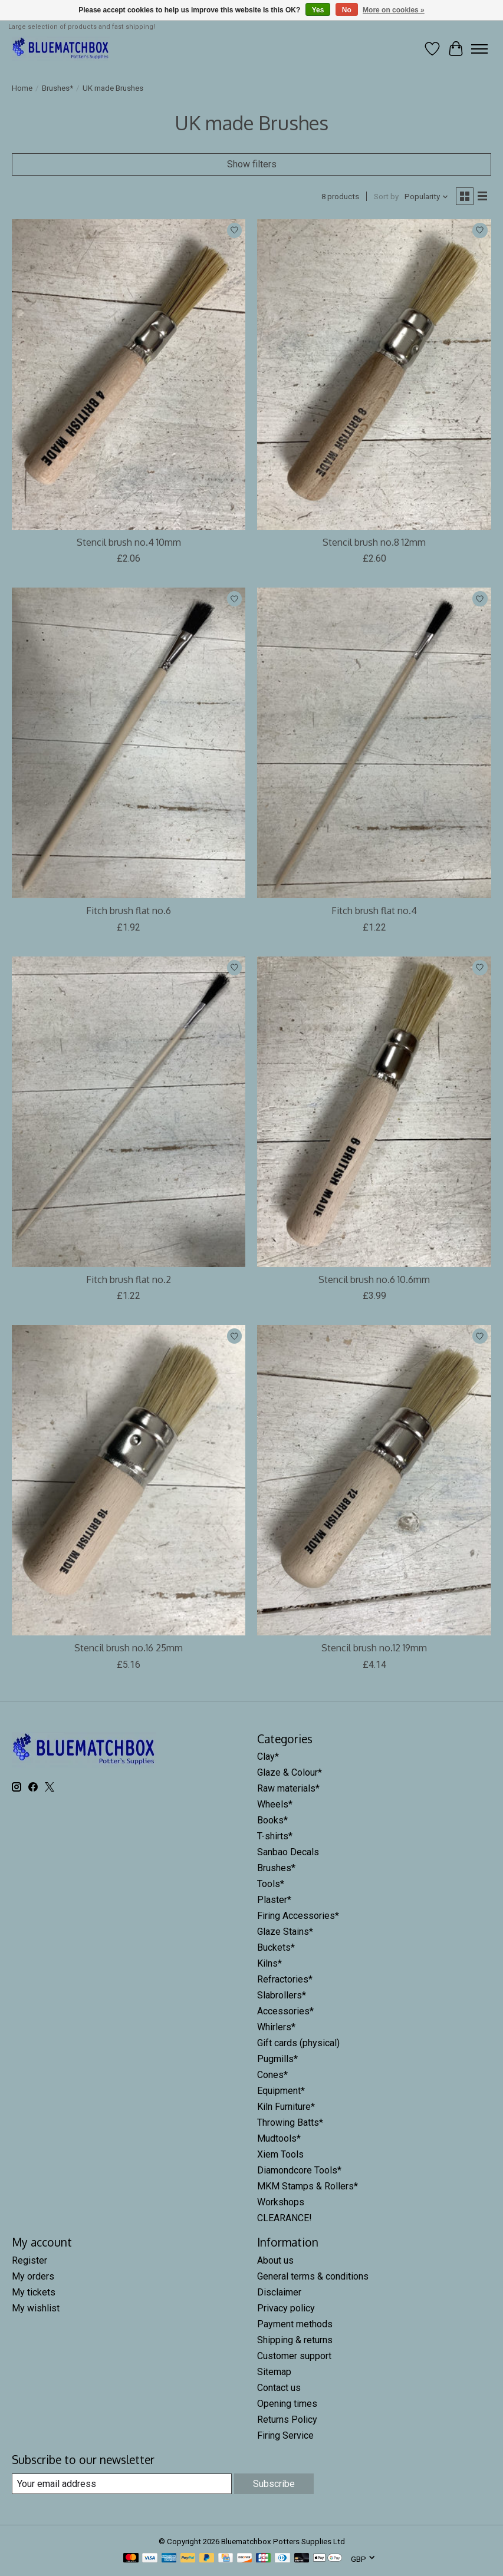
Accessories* (285, 2011)
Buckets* (276, 1947)
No (346, 10)
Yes (318, 10)
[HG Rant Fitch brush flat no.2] (128, 1111)
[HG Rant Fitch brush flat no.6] (128, 743)
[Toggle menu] (479, 49)
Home (22, 88)
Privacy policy (286, 2308)
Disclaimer (279, 2292)
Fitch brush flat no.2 (128, 1279)
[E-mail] (122, 2483)
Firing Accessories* (298, 1915)
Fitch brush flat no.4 (374, 910)
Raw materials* (288, 1788)
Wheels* (274, 1804)
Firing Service (285, 2435)
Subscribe (274, 2483)
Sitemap (274, 2371)
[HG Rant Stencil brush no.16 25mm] (128, 1480)
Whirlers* (276, 2027)
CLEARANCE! (284, 2218)
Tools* (270, 1883)
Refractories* (285, 1979)
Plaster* (274, 1899)
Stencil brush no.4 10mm (129, 542)
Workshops (280, 2202)
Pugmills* (277, 2058)
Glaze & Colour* (289, 1772)
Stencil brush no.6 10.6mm (374, 1279)
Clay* (268, 1756)
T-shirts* (274, 1836)
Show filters (252, 164)
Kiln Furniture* (286, 2106)
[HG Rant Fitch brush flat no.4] (374, 743)
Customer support (294, 2355)
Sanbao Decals (288, 1852)
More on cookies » (394, 10)
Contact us (279, 2387)
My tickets (33, 2292)
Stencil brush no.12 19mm (374, 1648)
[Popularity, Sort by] (427, 196)
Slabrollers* (281, 1995)
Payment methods (295, 2324)
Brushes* (57, 88)
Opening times (287, 2403)
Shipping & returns (295, 2340)
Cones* (272, 2074)
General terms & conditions (313, 2276)
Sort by (386, 196)
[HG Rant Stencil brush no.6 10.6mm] (374, 1111)
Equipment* (281, 2090)
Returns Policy (287, 2419)
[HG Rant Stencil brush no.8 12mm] (374, 374)
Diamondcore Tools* (299, 2170)
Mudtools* (279, 2138)
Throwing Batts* (290, 2122)
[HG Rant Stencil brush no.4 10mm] (128, 374)
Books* (272, 1820)
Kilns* (269, 1963)
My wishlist (36, 2308)
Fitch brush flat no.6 (128, 910)
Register (29, 2260)
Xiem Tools (280, 2154)
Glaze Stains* (285, 1931)
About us (275, 2260)
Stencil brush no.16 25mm (128, 1648)
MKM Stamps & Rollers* (307, 2186)
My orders (33, 2276)
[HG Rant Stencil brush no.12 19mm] (374, 1480)
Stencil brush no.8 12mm (374, 542)
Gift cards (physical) (298, 2043)
